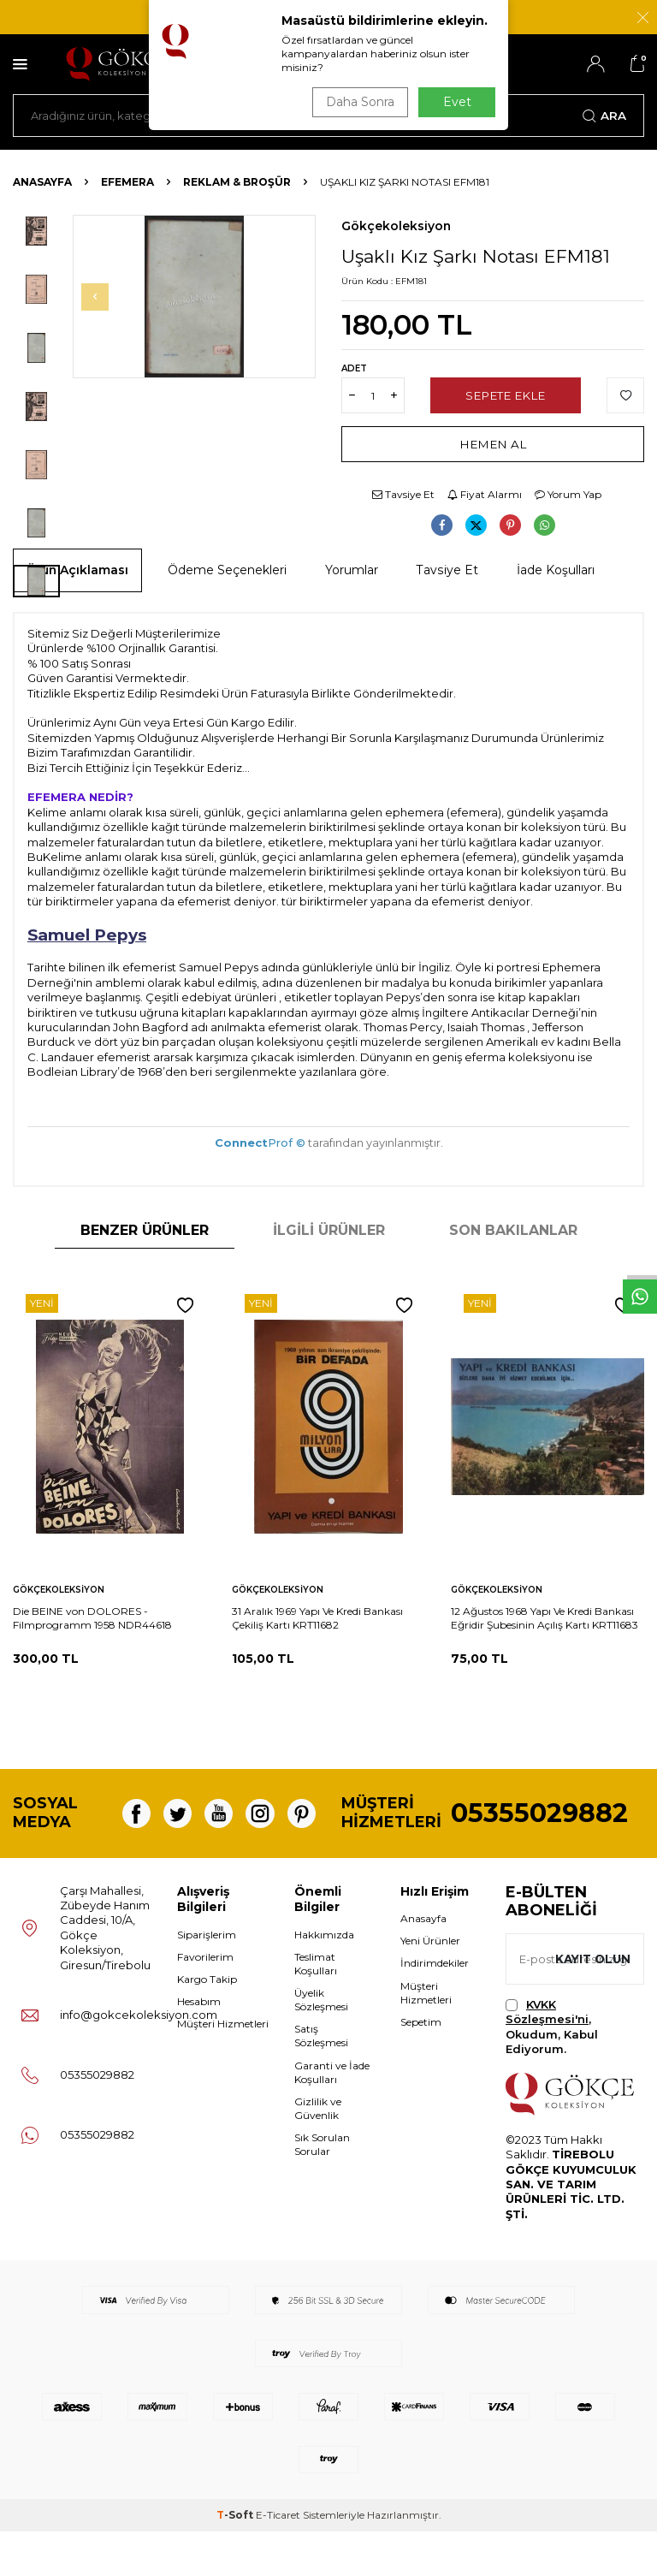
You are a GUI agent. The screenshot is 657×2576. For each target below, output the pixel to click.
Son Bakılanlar (513, 1230)
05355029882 (539, 1835)
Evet (457, 102)
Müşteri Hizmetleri (223, 2068)
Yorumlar (351, 570)
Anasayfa (42, 181)
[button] (100, 297)
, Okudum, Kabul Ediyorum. (552, 2071)
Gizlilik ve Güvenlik (317, 2153)
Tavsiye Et (403, 494)
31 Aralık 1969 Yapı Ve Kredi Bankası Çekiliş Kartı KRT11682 (317, 1618)
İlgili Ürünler (329, 1230)
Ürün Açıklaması (77, 570)
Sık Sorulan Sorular (322, 2188)
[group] (194, 296)
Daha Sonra (357, 102)
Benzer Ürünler (144, 1230)
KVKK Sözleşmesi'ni (547, 2056)
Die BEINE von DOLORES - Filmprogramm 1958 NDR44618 (92, 1618)
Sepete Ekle (505, 395)
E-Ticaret (278, 2559)
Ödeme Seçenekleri (227, 570)
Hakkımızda (324, 1979)
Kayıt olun (590, 2002)
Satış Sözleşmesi (321, 2080)
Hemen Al (493, 444)
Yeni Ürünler (430, 1985)
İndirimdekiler (434, 2007)
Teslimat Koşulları (315, 2008)
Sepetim (420, 2065)
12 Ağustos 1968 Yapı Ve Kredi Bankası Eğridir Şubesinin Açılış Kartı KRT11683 (544, 1618)
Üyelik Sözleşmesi (321, 2044)
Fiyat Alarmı (484, 494)
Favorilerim (205, 2001)
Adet (354, 368)
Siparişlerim (206, 1979)
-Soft (236, 2559)
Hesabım (199, 2045)
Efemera (127, 181)
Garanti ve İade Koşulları (332, 2116)
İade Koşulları (556, 570)
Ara (604, 115)
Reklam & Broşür (237, 181)
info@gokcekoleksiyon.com (138, 2059)
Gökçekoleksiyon (396, 226)
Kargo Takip (207, 2023)
